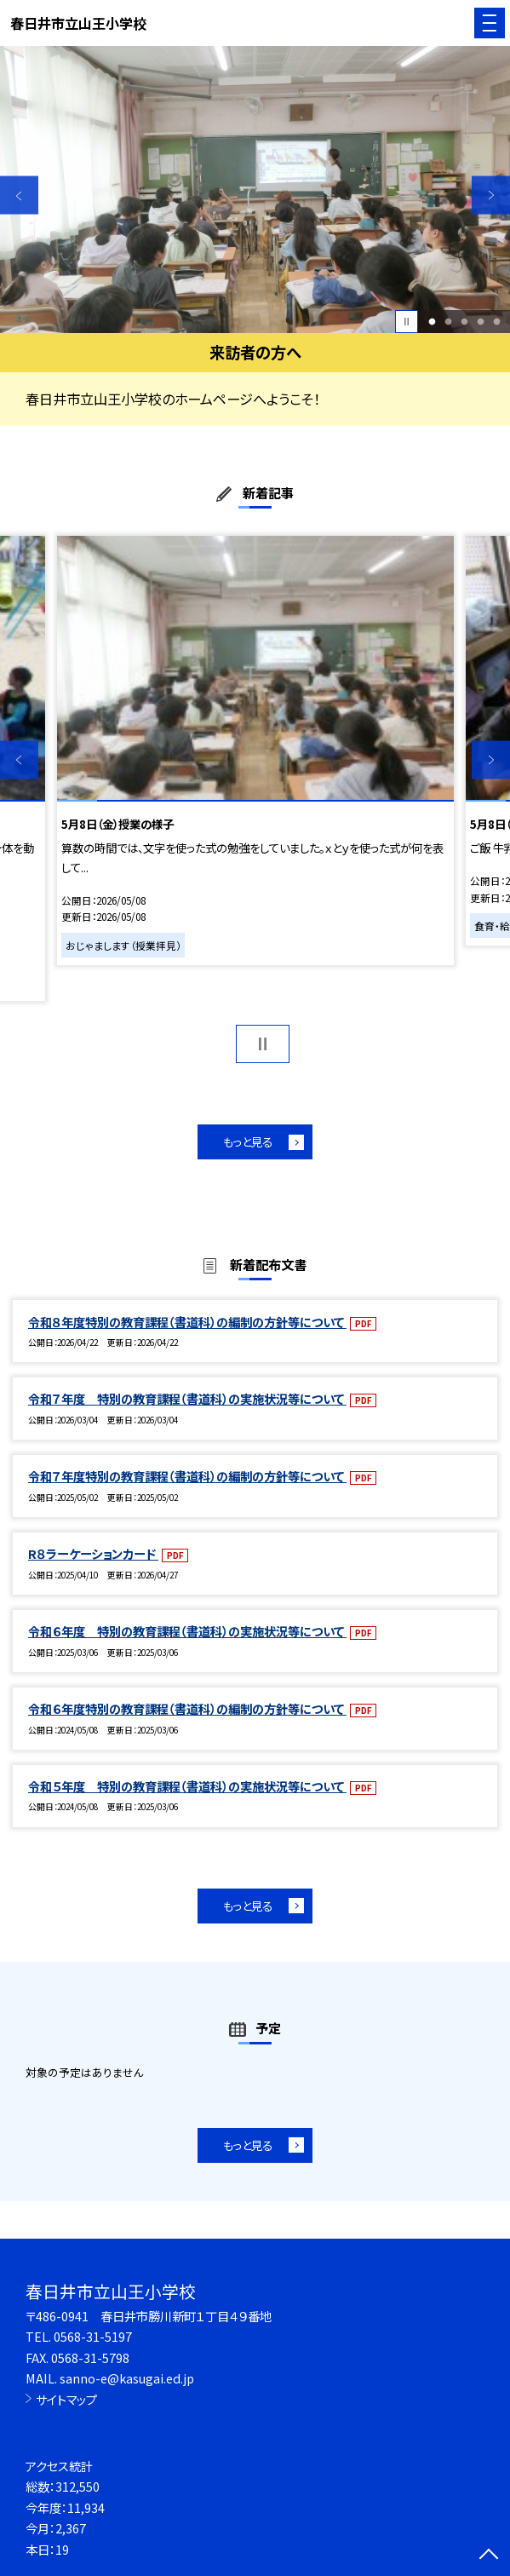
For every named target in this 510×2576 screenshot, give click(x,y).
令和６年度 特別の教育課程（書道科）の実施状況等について (187, 1631)
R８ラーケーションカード (93, 1553)
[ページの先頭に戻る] (488, 2555)
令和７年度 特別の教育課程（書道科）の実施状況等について (187, 1398)
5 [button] (496, 321)
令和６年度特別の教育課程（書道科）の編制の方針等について (187, 1708)
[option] (255, 189)
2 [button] (447, 321)
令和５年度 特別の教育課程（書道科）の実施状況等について (187, 1786)
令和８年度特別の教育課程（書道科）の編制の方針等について (187, 1322)
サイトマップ (66, 2399)
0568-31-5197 (93, 2336)
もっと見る (247, 1141)
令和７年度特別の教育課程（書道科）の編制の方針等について (187, 1476)
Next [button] (491, 195)
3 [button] (464, 321)
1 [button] (431, 321)
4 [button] (480, 321)
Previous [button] (19, 195)
